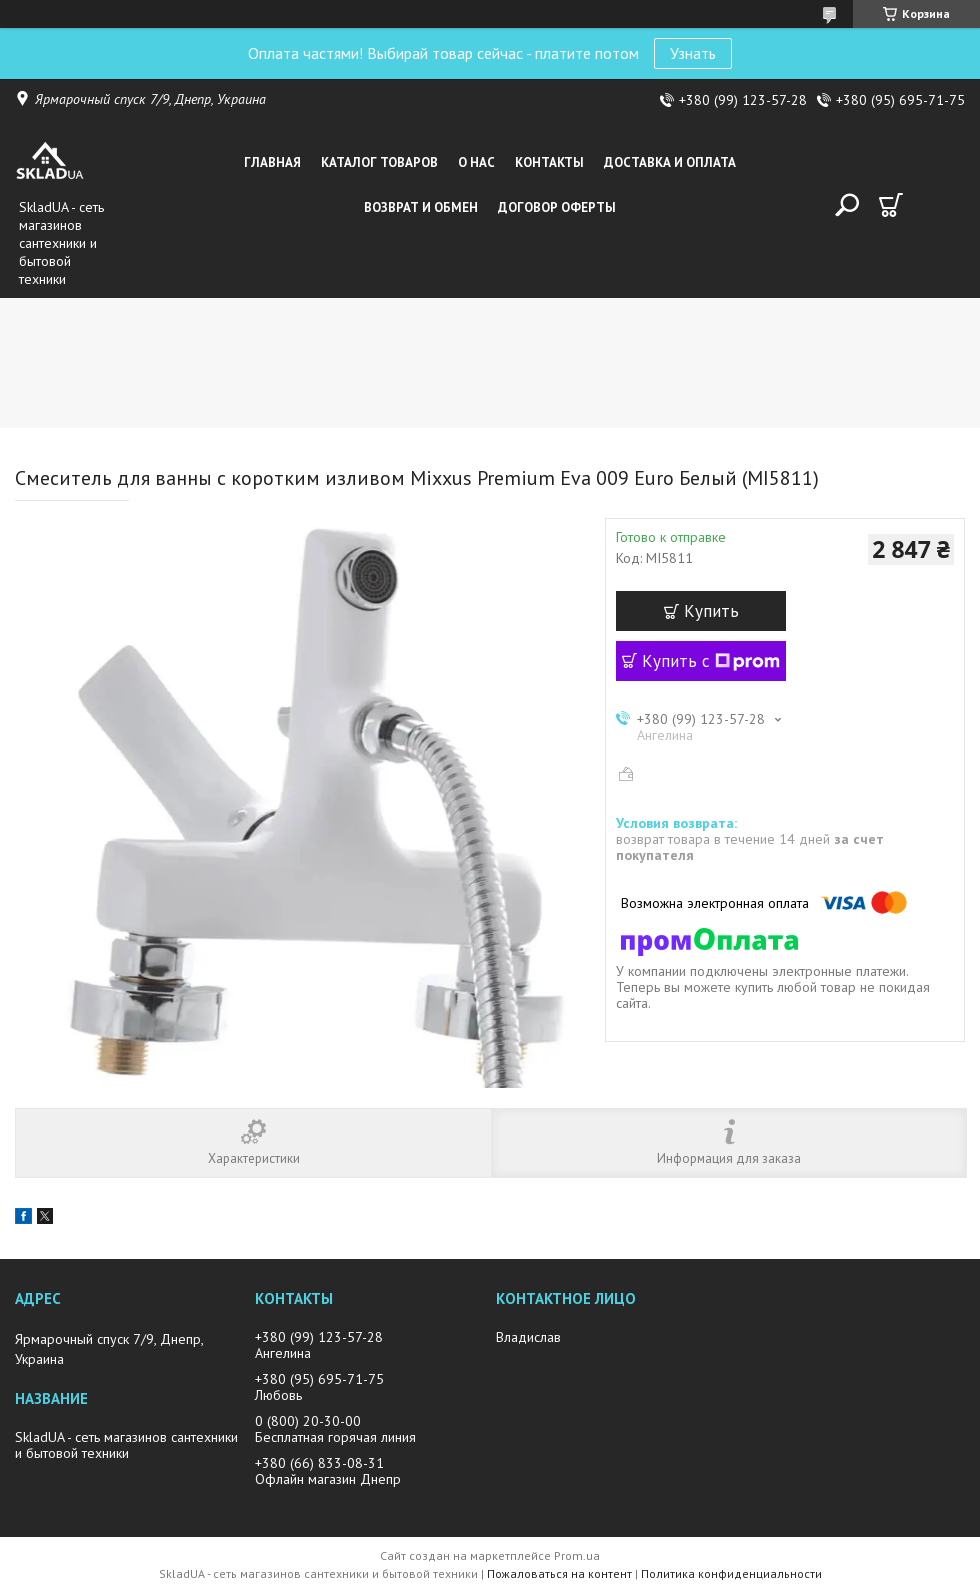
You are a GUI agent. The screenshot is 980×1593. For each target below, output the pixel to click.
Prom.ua (577, 1555)
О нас (476, 162)
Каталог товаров (379, 162)
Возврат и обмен (421, 207)
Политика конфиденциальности (731, 1573)
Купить (711, 611)
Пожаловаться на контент (559, 1573)
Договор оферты (557, 207)
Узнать (693, 53)
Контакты (549, 162)
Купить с (711, 661)
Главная (272, 162)
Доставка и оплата (670, 162)
